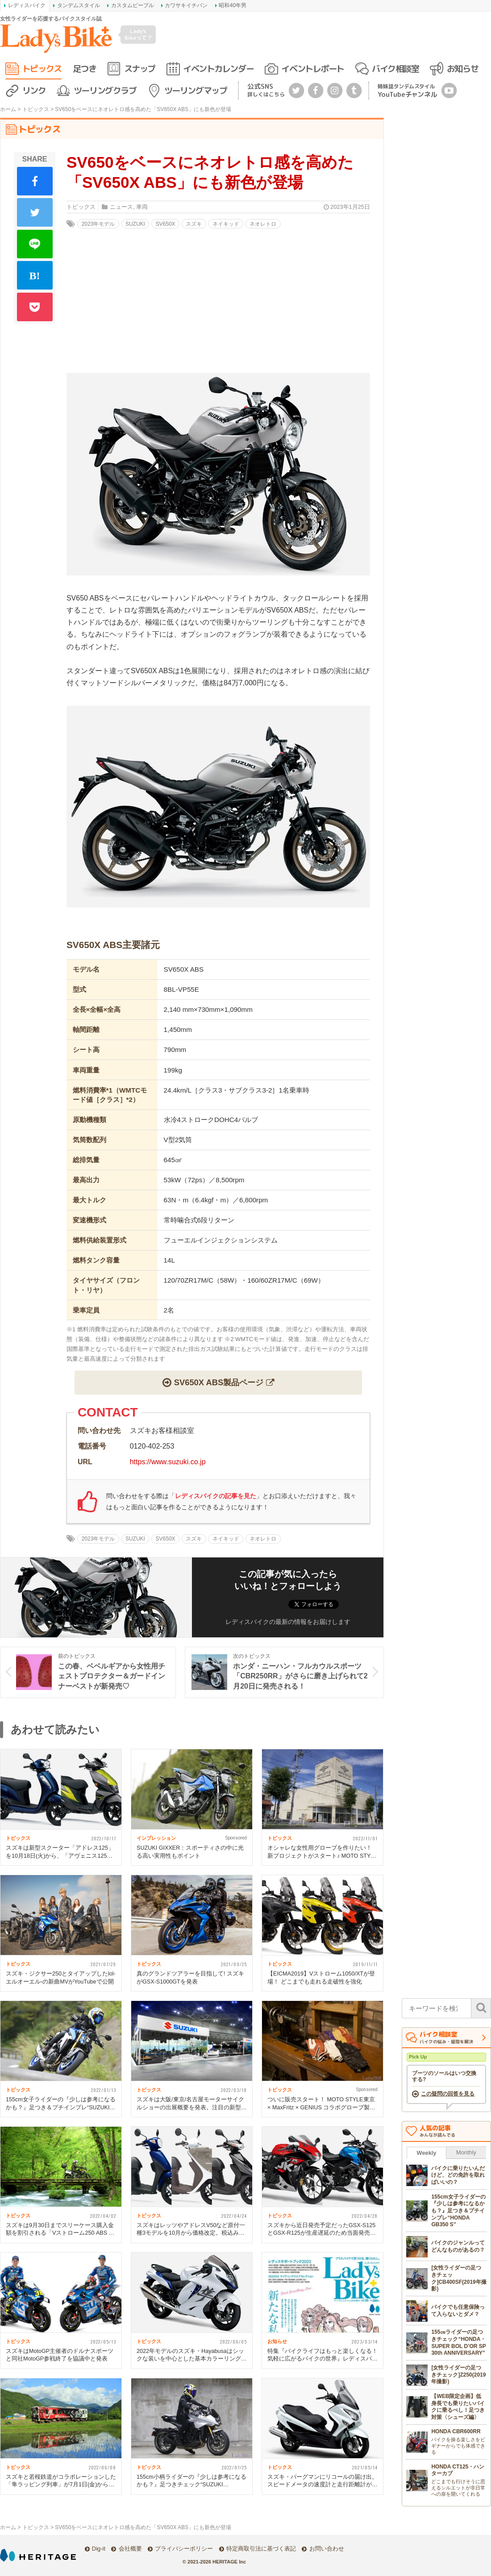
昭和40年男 (232, 5)
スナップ (139, 68)
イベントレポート (312, 68)
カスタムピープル (132, 5)
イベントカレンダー (218, 68)
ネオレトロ (263, 224)
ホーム (8, 109)
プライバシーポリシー (184, 2548)
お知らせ (462, 68)
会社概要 (130, 2548)
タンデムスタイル (78, 5)
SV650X (165, 224)
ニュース (121, 206)
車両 (142, 206)
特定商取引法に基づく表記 (261, 2548)
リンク (34, 90)
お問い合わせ (326, 2548)
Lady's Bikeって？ (138, 34)
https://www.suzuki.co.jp (168, 1462)
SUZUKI (135, 224)
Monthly (466, 2152)
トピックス (42, 68)
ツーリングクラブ (105, 90)
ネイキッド (225, 224)
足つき (84, 68)
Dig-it (98, 2548)
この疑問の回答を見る (447, 2094)
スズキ (194, 224)
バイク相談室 (395, 68)
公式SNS (266, 90)
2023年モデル (98, 224)
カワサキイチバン (186, 5)
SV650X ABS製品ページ (219, 1382)
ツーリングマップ (195, 90)
